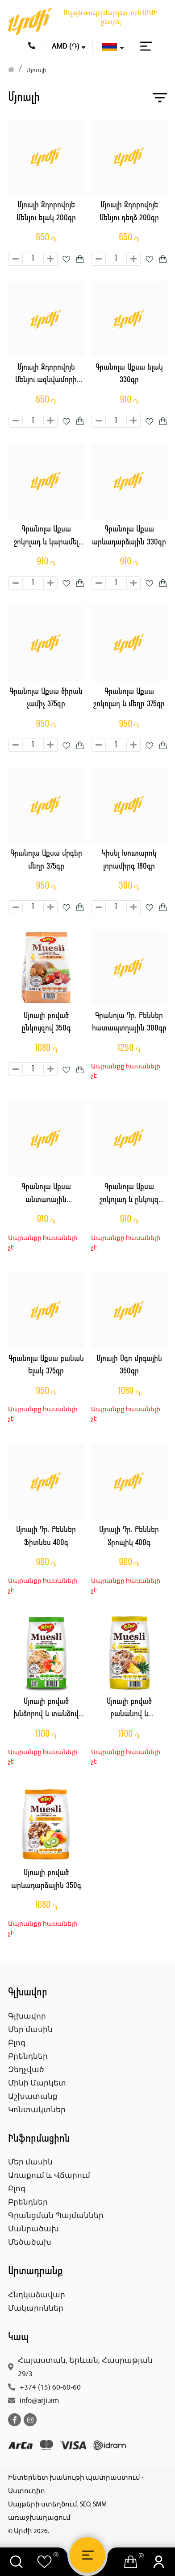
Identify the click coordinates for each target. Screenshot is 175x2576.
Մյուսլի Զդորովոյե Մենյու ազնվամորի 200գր (46, 375)
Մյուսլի (36, 71)
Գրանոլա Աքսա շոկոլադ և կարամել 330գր (46, 537)
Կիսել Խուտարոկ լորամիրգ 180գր (129, 860)
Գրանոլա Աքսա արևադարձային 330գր (129, 536)
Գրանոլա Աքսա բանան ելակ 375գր (46, 1365)
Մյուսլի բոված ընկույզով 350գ (46, 1022)
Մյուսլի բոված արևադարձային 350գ (46, 1879)
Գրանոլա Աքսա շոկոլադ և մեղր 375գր (129, 698)
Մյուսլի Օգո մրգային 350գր (129, 1365)
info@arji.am (39, 2401)
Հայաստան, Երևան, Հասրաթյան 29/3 (85, 2367)
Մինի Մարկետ (37, 2083)
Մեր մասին (30, 2030)
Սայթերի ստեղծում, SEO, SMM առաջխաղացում (57, 2512)
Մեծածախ (29, 2242)
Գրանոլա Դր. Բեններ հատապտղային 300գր (129, 1022)
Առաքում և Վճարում (49, 2176)
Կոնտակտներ (37, 2110)
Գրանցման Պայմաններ (56, 2216)
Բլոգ (16, 2043)
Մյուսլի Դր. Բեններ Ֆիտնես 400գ (46, 1536)
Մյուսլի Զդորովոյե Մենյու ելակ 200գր (46, 212)
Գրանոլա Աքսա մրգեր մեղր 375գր (46, 860)
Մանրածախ (33, 2229)
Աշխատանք (33, 2097)
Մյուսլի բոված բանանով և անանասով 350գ (129, 1709)
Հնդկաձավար (36, 2295)
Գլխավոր (27, 2016)
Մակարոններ (35, 2308)
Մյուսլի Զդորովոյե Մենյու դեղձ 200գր (129, 212)
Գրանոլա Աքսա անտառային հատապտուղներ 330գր (46, 1195)
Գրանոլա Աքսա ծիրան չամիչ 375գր (46, 698)
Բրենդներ (28, 2057)
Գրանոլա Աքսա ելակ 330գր (129, 374)
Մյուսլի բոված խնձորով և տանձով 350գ (46, 1709)
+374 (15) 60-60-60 (50, 2387)
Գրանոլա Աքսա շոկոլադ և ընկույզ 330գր (129, 1195)
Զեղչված (26, 2070)
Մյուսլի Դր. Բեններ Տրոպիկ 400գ (129, 1536)
